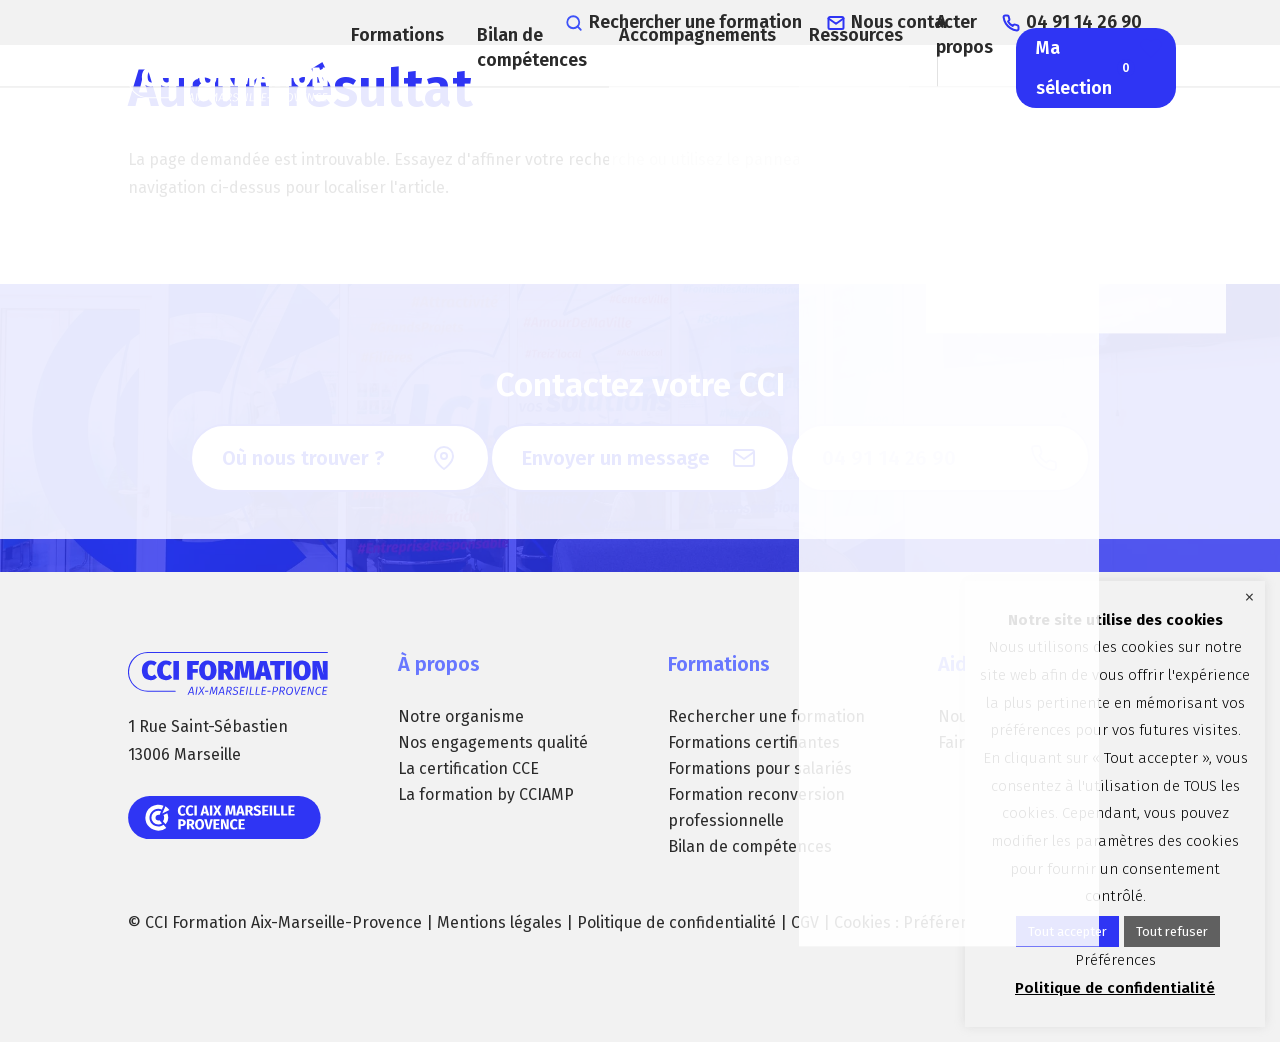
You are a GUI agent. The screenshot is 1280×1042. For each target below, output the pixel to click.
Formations (388, 94)
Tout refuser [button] (1172, 931)
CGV (805, 922)
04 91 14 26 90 (1105, 20)
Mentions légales (499, 922)
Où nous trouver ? (303, 458)
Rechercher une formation (766, 20)
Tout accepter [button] (1067, 931)
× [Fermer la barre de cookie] (1249, 597)
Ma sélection (1104, 129)
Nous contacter (952, 20)
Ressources (845, 94)
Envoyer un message (616, 458)
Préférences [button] (949, 922)
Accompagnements (679, 94)
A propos (965, 94)
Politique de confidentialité (676, 922)
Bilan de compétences (531, 109)
